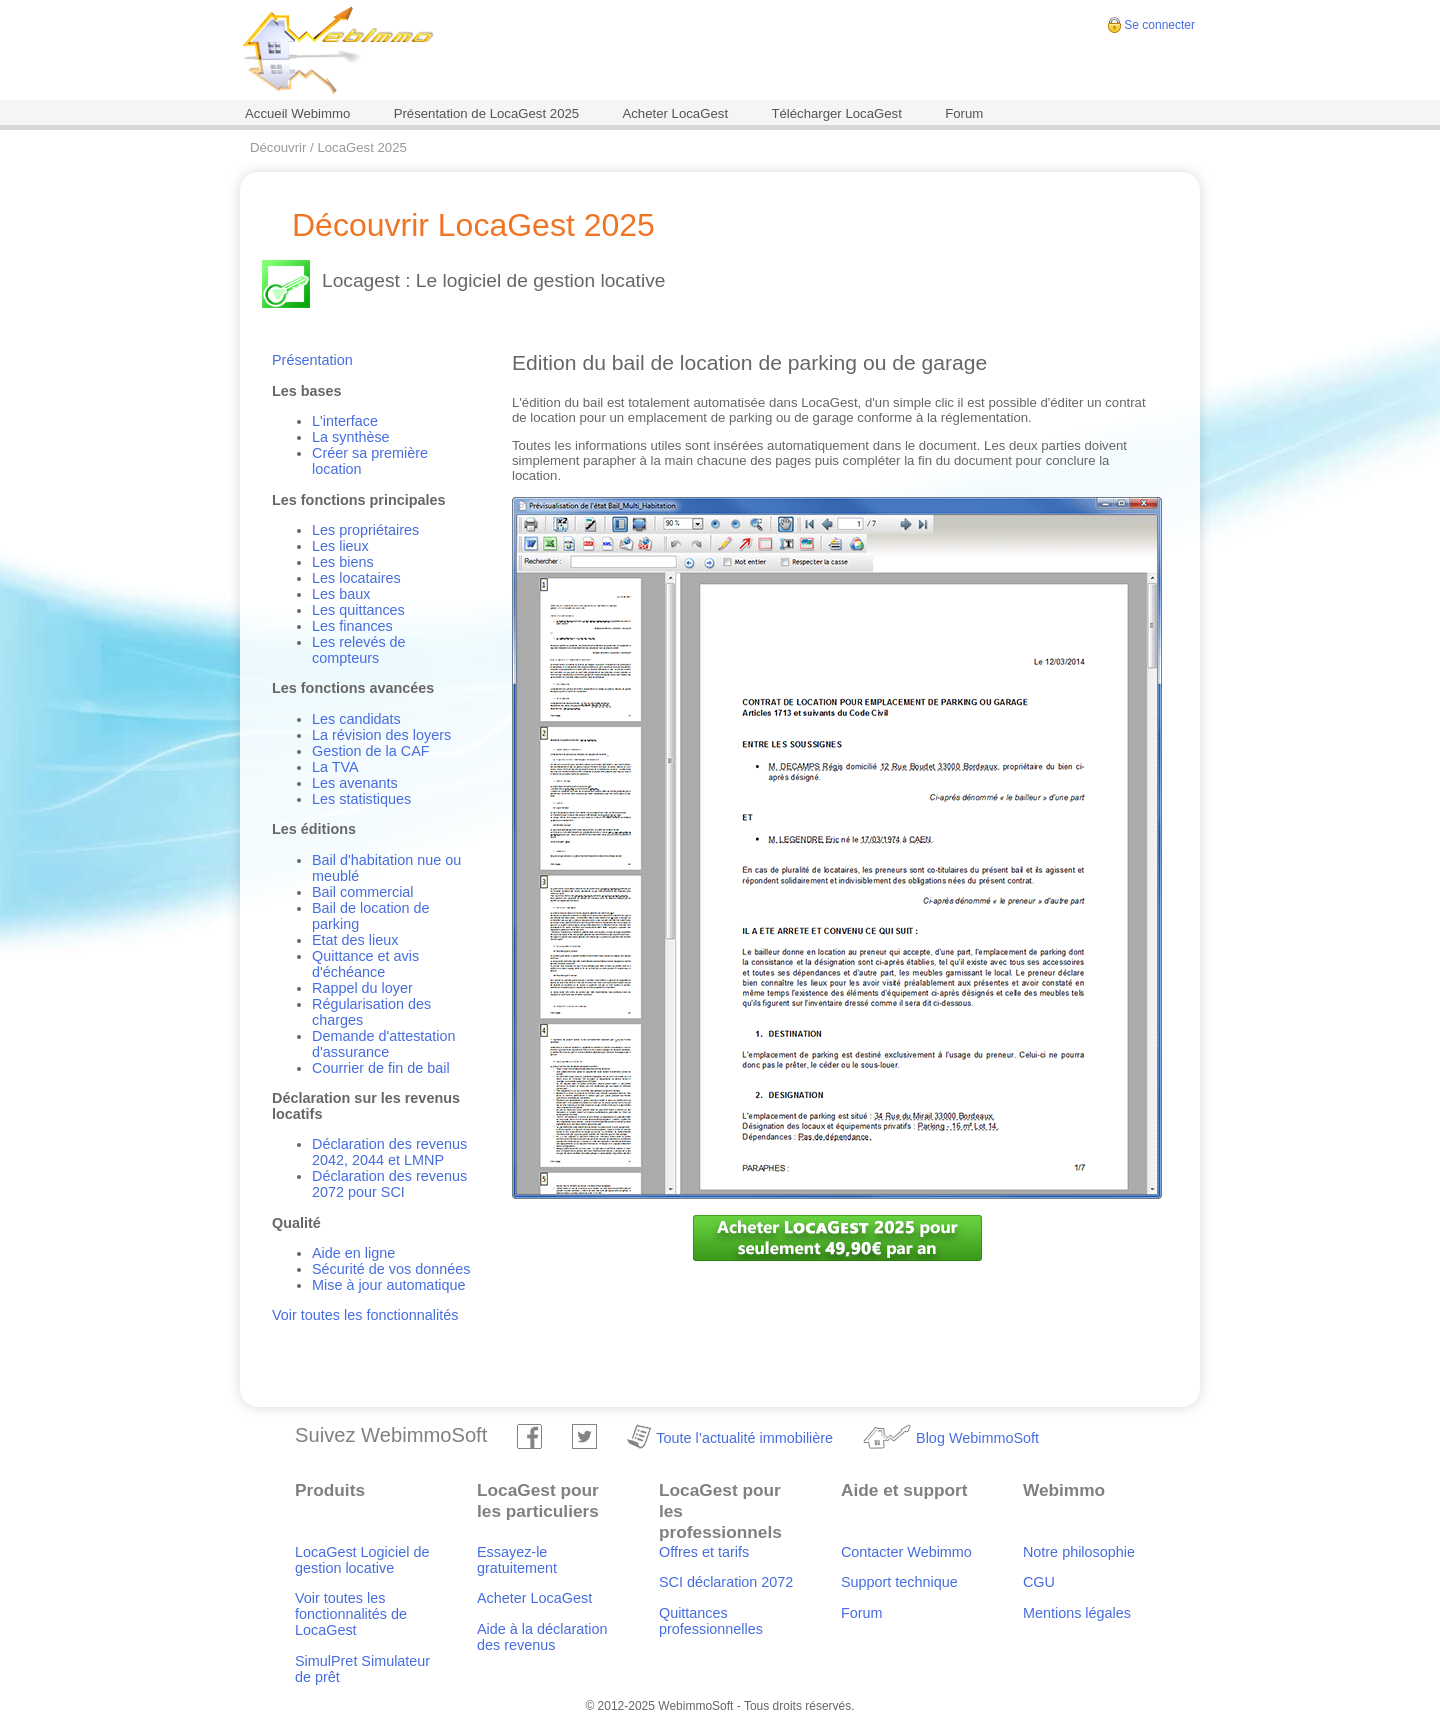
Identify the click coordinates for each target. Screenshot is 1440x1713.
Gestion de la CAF (371, 751)
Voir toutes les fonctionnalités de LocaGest (351, 1614)
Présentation (312, 360)
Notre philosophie (1079, 1552)
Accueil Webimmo (297, 113)
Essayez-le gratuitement (517, 1560)
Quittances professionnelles (711, 1621)
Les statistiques (361, 799)
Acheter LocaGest (675, 113)
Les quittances (358, 610)
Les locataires (356, 578)
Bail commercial (363, 892)
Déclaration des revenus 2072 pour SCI (389, 1184)
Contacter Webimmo (906, 1552)
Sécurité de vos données (391, 1269)
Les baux (341, 594)
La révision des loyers (381, 735)
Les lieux (340, 546)
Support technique (899, 1582)
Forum (964, 113)
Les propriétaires (365, 530)
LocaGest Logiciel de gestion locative (362, 1560)
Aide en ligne (353, 1253)
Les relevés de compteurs (359, 650)
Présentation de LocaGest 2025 (487, 113)
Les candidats (356, 719)
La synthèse (351, 437)
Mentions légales (1077, 1613)
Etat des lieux (355, 940)
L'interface (345, 421)
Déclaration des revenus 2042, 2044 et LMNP (389, 1152)
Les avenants (355, 783)
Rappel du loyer (362, 988)
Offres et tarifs (704, 1552)
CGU (1039, 1582)
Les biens (343, 562)
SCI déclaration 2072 (726, 1582)
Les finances (352, 626)
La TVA (335, 767)
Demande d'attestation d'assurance (384, 1044)
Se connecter (1159, 25)
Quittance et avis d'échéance (365, 964)
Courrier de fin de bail (381, 1068)
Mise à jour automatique (389, 1285)
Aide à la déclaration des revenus (542, 1637)
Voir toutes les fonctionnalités (365, 1315)
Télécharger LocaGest (836, 113)
